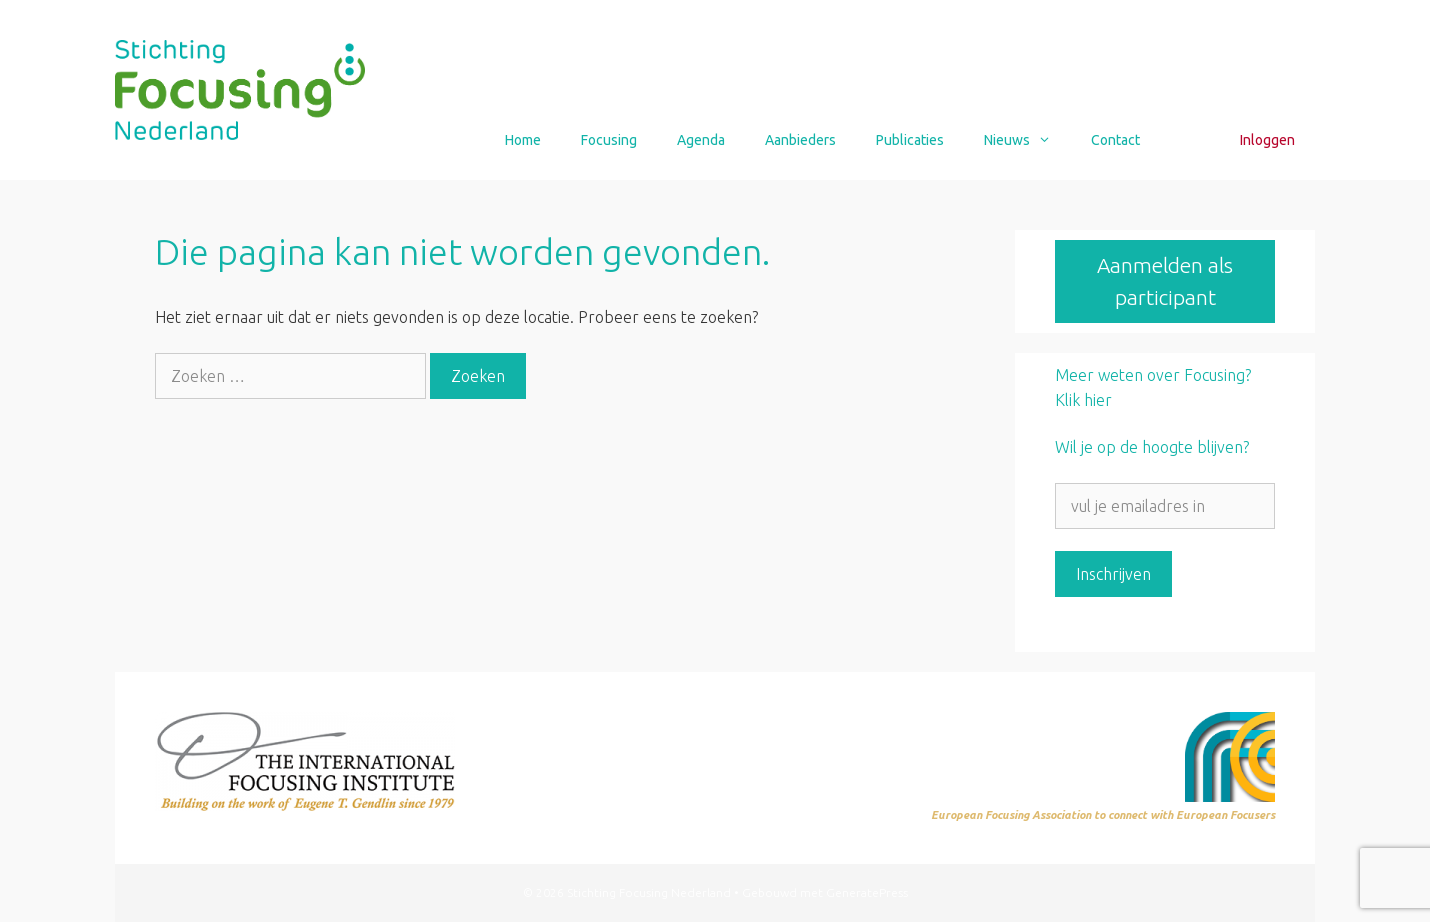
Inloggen (1267, 140)
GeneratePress (867, 892)
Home (523, 140)
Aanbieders (800, 140)
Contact (1115, 140)
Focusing (609, 140)
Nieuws (1027, 140)
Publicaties (910, 140)
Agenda (701, 140)
